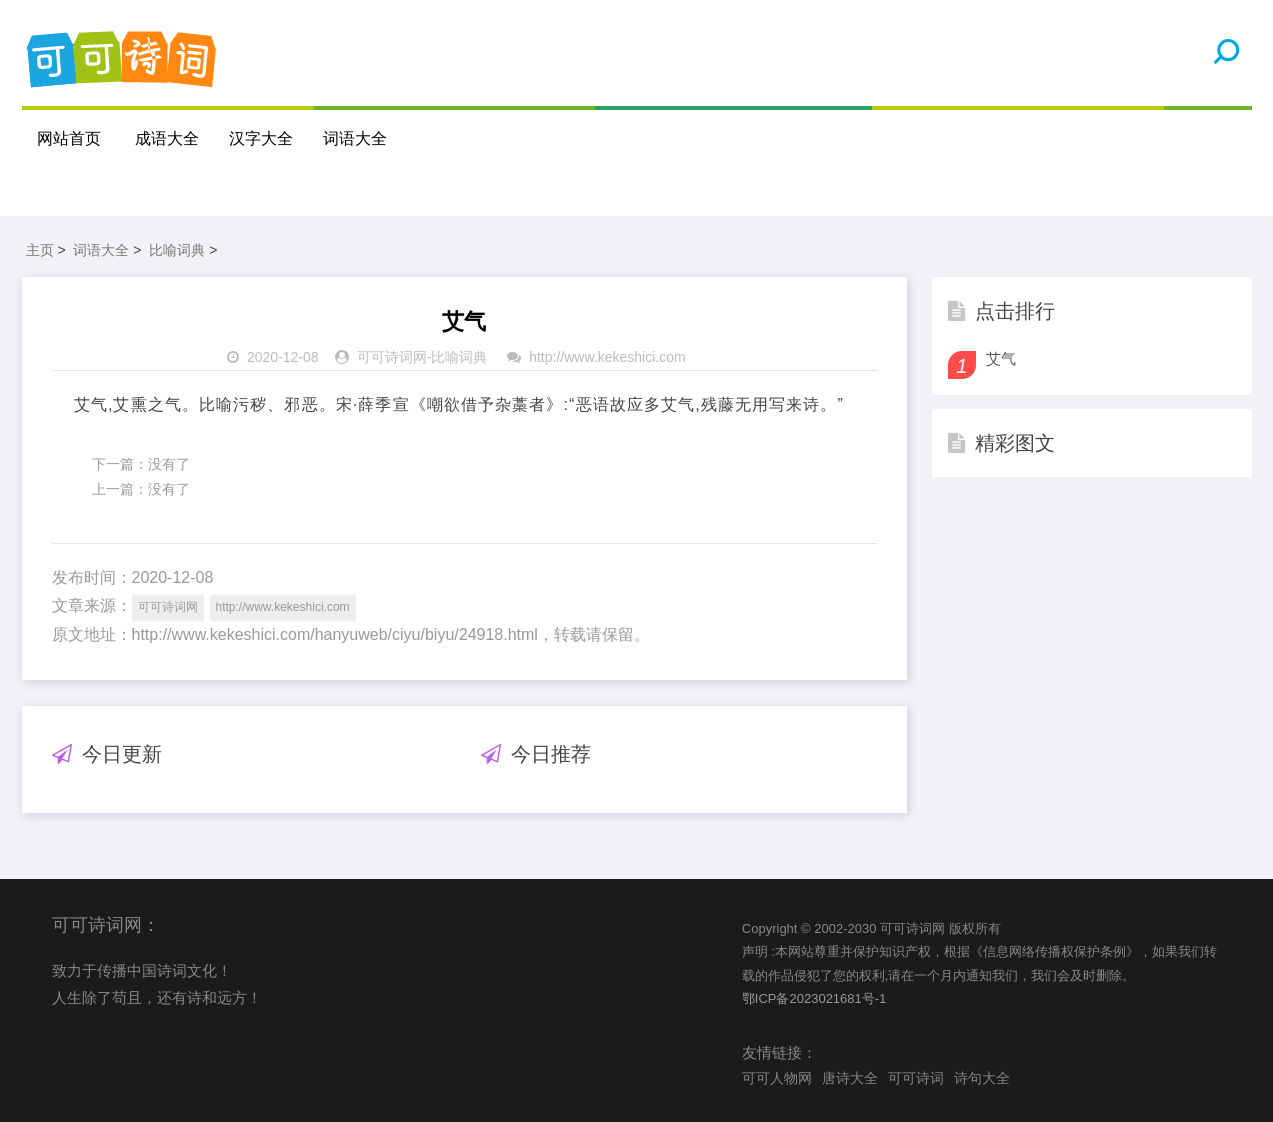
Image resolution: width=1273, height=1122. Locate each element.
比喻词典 (177, 250)
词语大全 (355, 138)
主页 (40, 250)
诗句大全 (982, 1078)
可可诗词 (916, 1078)
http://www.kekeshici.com (607, 357)
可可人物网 (777, 1078)
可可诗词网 (392, 357)
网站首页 (69, 138)
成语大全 (167, 138)
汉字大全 (261, 138)
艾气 (1001, 358)
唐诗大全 (850, 1078)
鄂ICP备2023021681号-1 (814, 998)
